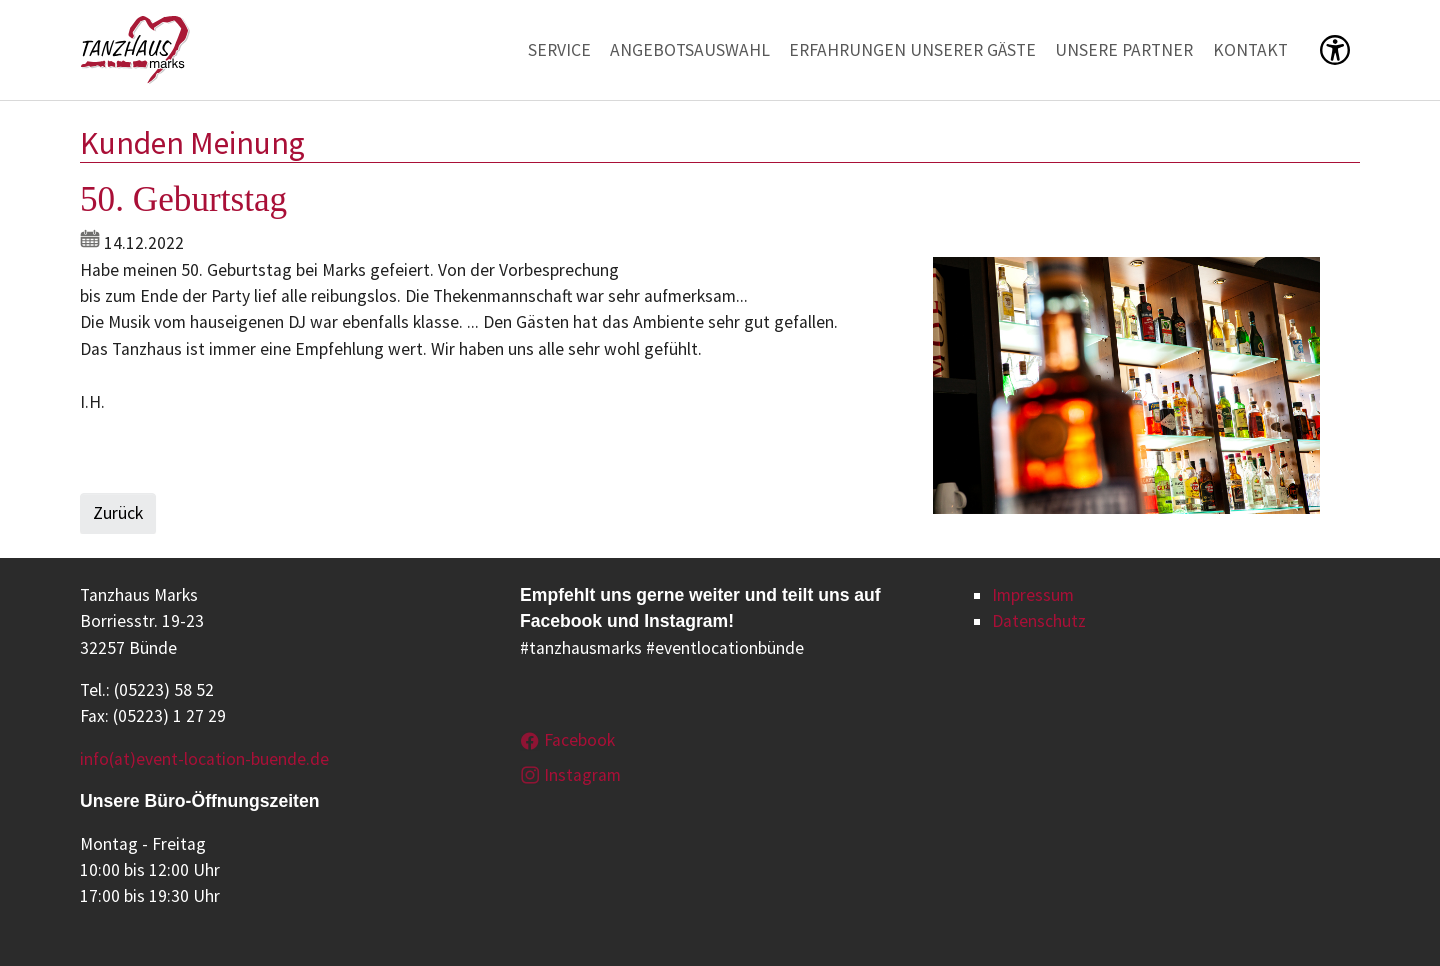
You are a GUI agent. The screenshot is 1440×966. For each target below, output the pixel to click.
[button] (1335, 50)
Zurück (118, 513)
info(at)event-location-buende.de (204, 759)
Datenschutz (1039, 621)
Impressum (1033, 595)
